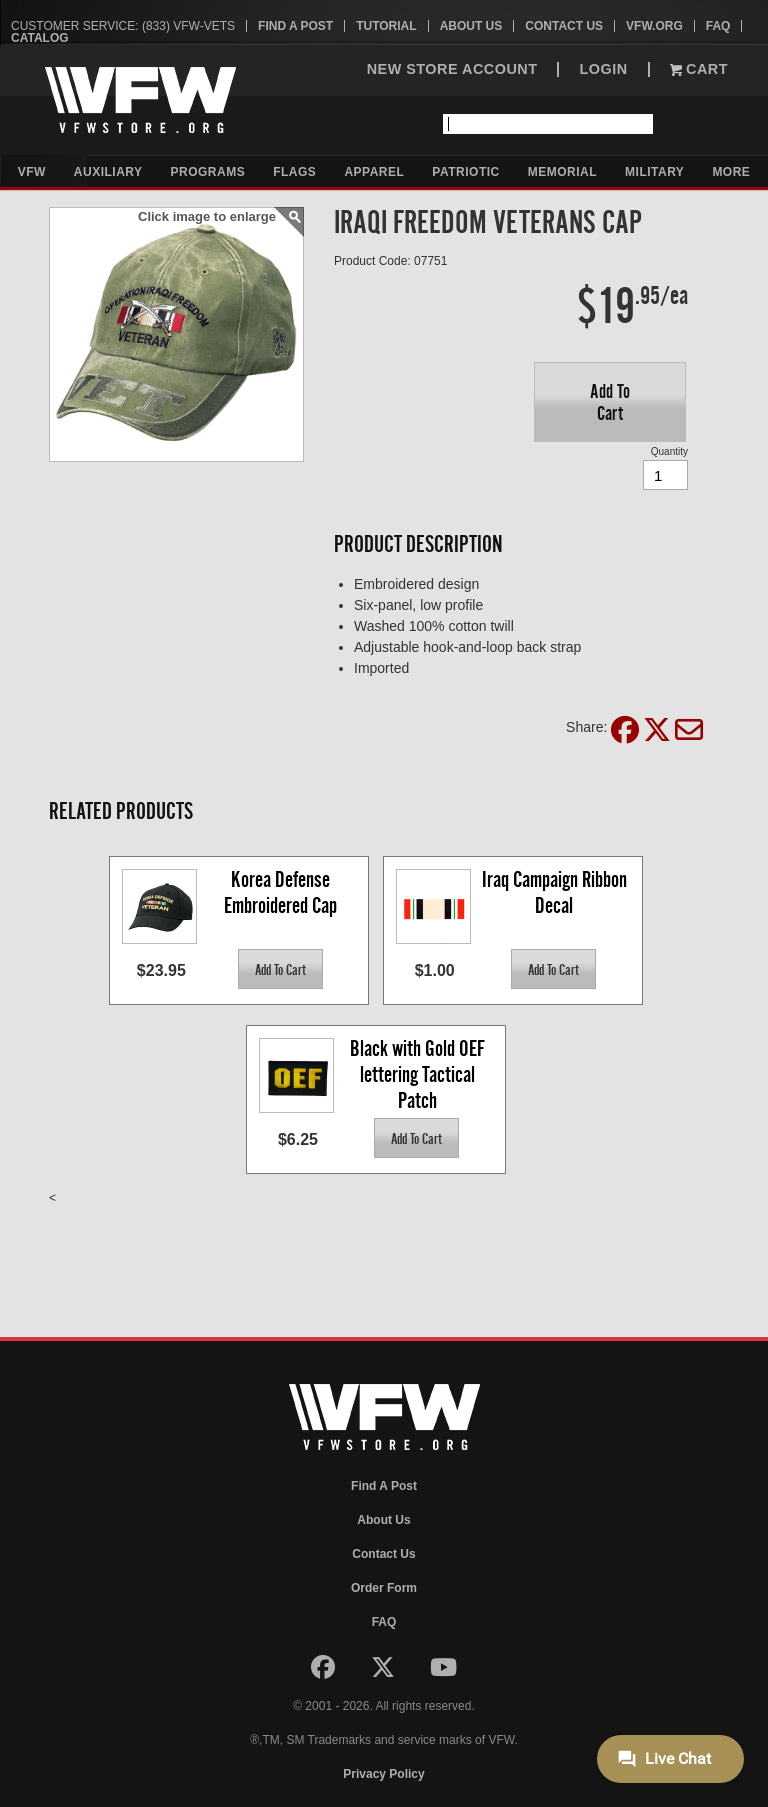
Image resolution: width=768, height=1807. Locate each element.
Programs (208, 172)
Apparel (374, 172)
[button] (610, 402)
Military (654, 172)
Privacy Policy (383, 1774)
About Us (471, 26)
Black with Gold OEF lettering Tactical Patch (419, 1073)
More (731, 172)
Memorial (562, 172)
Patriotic (465, 172)
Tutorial (386, 26)
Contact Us (564, 26)
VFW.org (654, 26)
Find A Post (295, 26)
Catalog (40, 38)
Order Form (384, 1588)
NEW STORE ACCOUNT (452, 69)
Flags (294, 172)
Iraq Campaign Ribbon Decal (556, 892)
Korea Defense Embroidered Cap (280, 892)
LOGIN (603, 69)
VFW (32, 172)
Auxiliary (108, 172)
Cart (699, 69)
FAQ (718, 26)
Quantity (669, 451)
